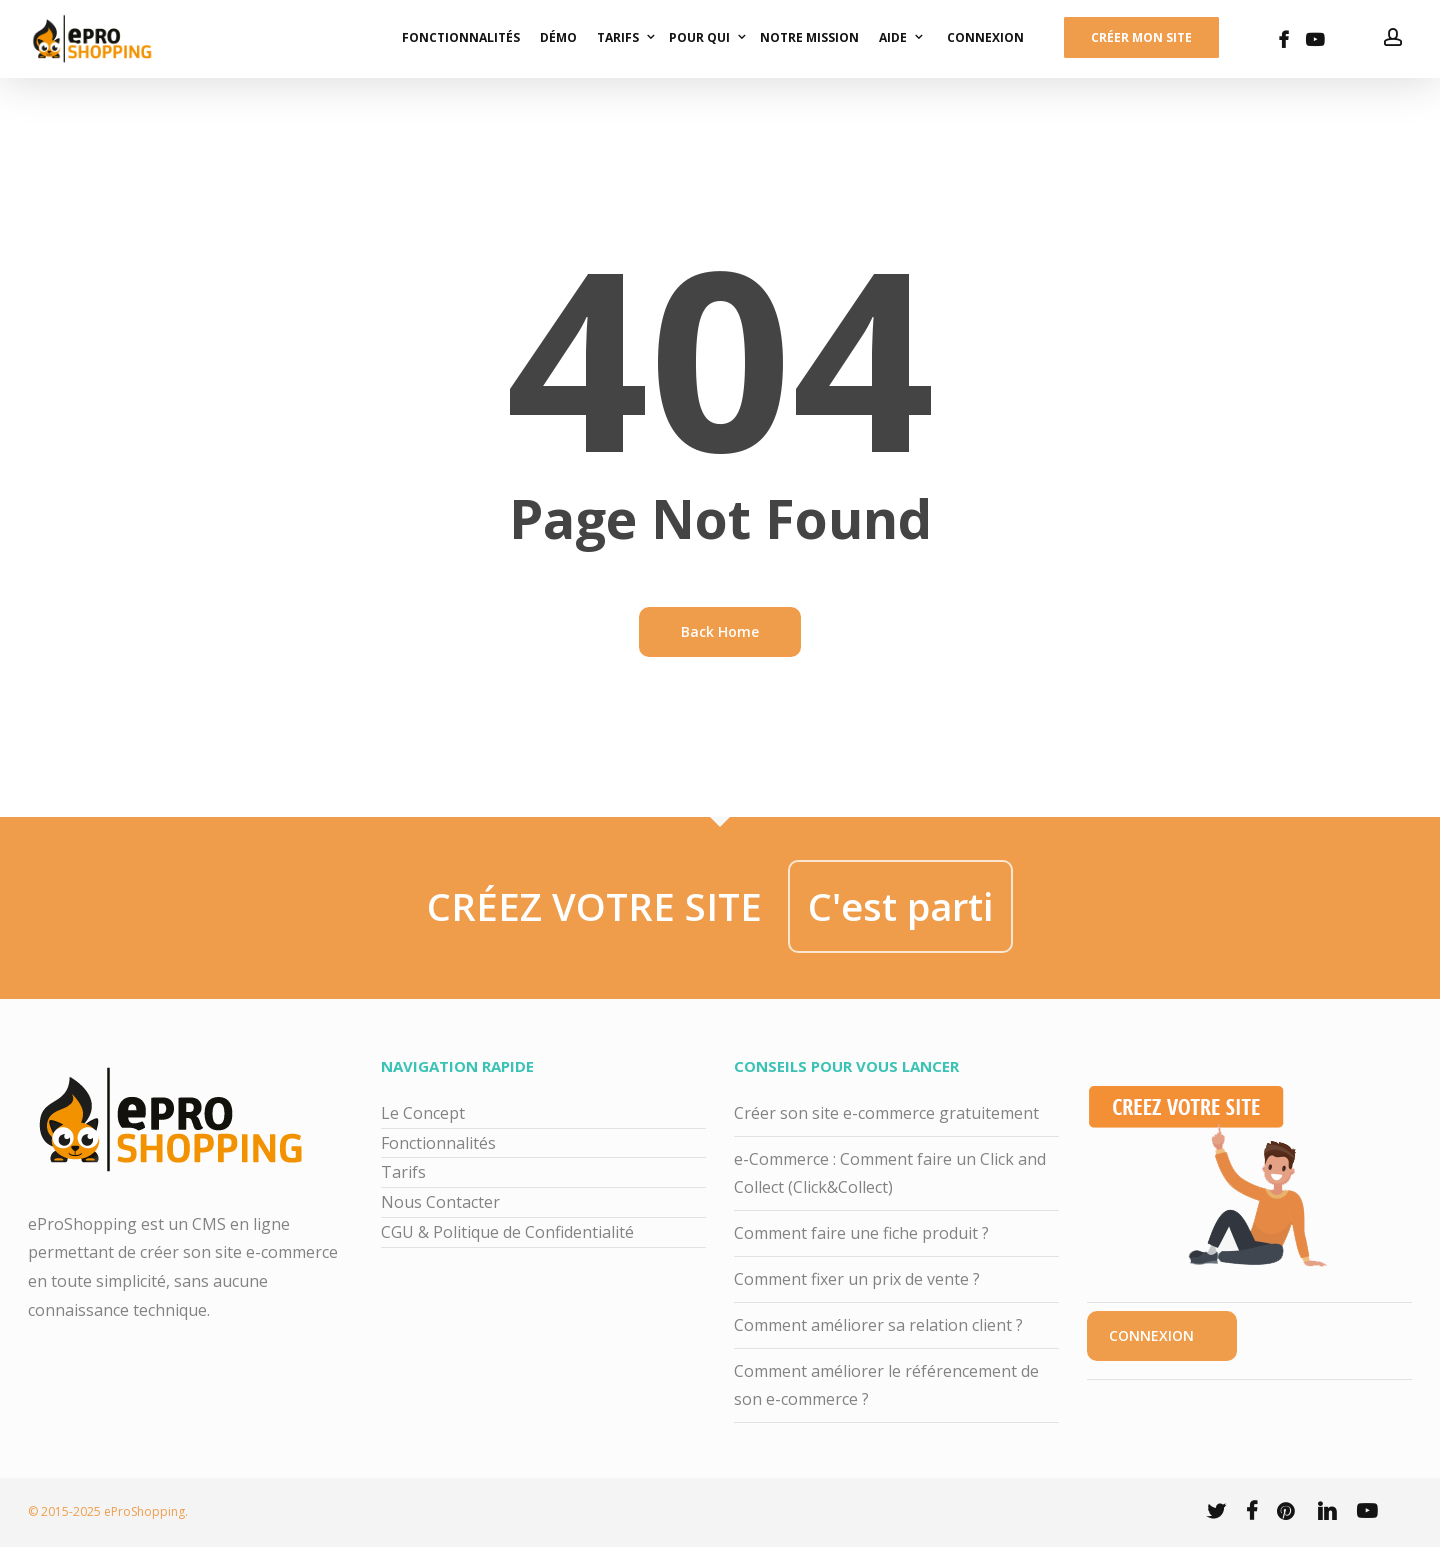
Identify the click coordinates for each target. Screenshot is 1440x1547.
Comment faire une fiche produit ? (861, 1233)
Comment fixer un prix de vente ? (857, 1279)
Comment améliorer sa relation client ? (878, 1325)
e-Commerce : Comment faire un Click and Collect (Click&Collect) (890, 1173)
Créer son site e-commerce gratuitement (886, 1113)
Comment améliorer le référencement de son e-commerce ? (886, 1385)
